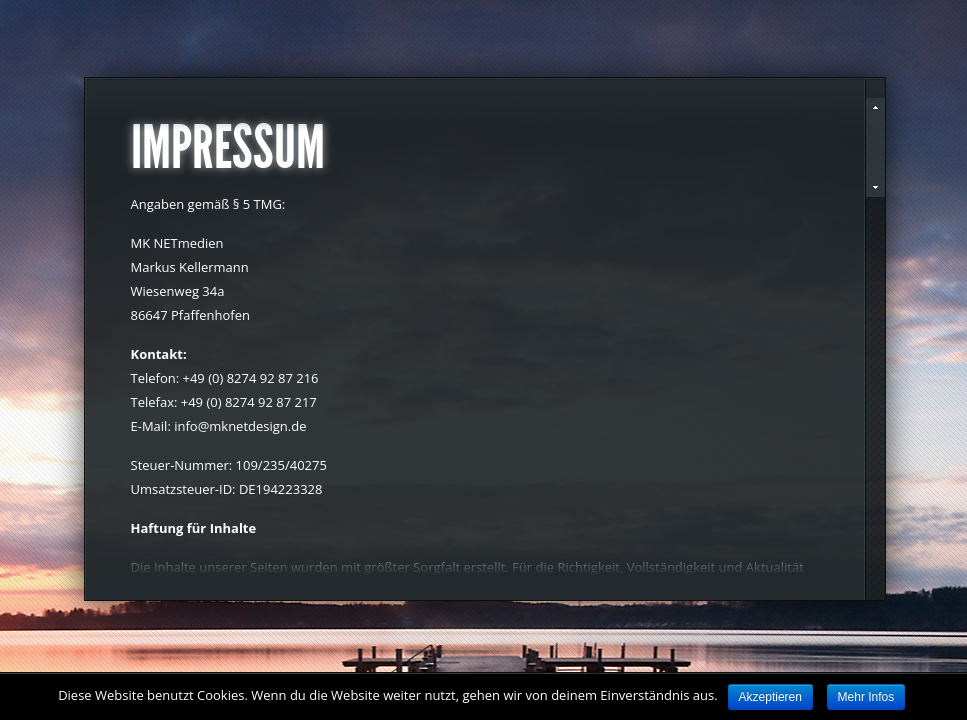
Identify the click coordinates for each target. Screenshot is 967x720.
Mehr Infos (866, 697)
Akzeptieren (770, 697)
